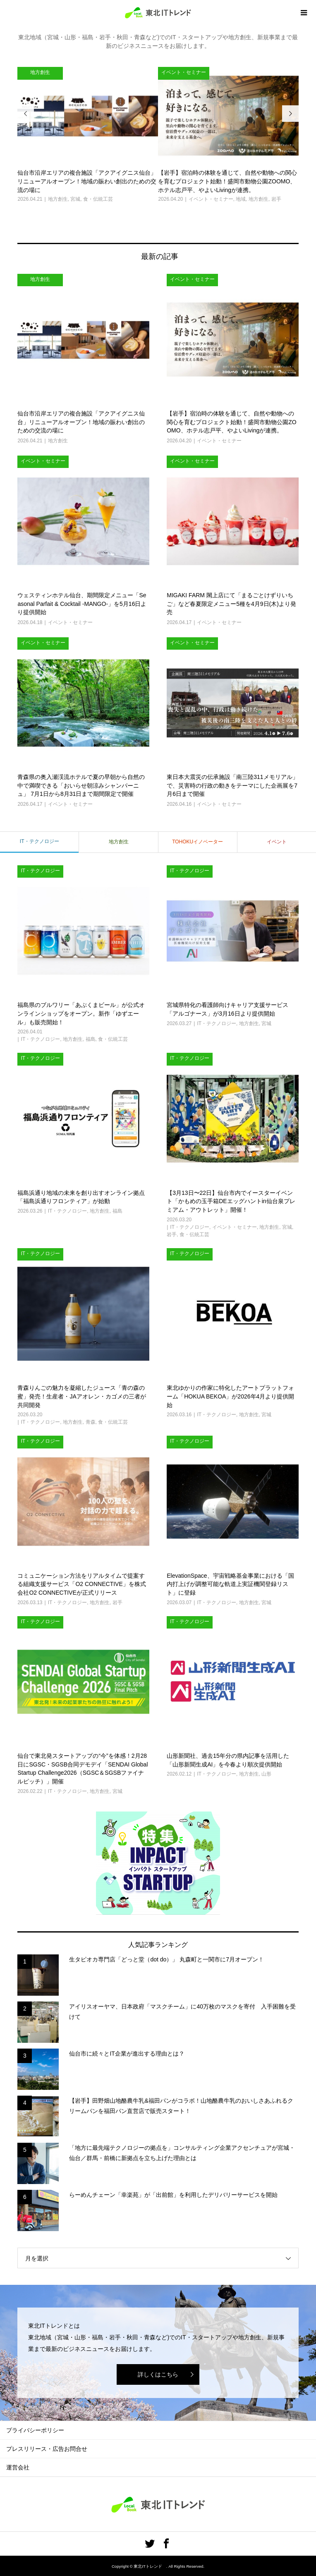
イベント (277, 842)
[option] (87, 135)
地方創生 (119, 842)
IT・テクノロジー (39, 841)
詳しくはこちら (158, 2374)
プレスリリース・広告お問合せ (46, 2448)
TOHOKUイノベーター (197, 842)
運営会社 (17, 2467)
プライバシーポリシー (35, 2430)
